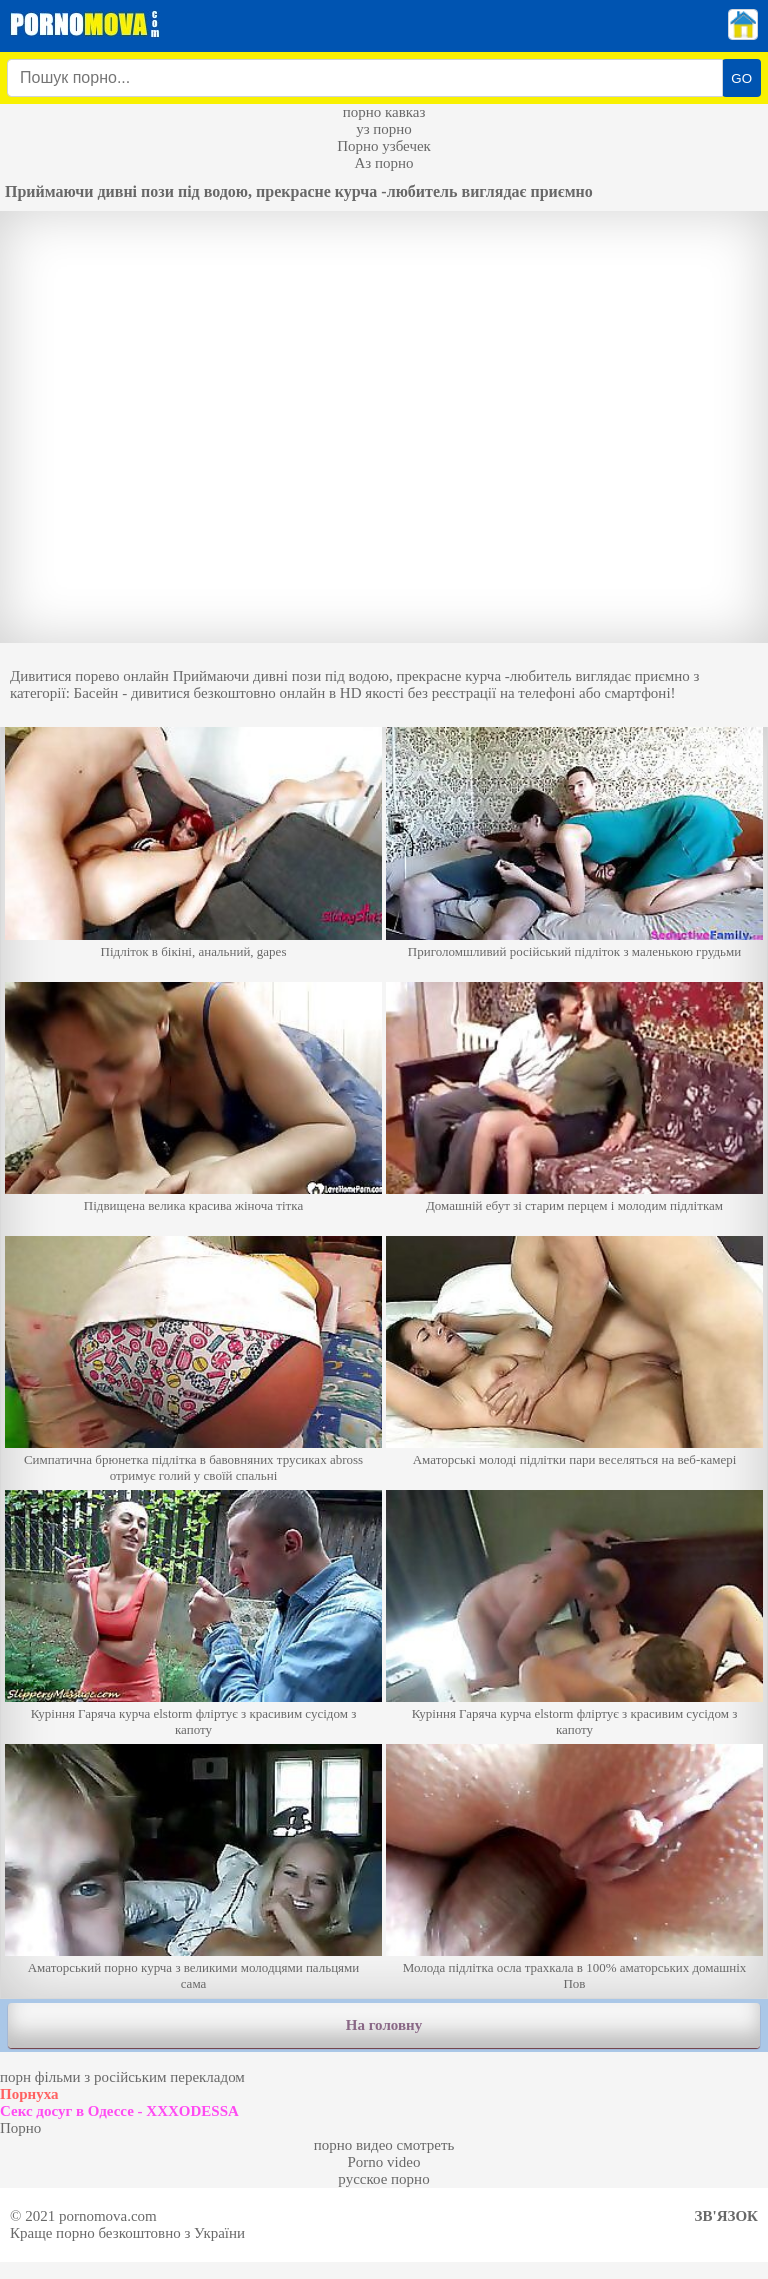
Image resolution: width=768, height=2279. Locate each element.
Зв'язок (726, 2216)
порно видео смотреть (384, 2145)
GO (741, 78)
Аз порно (383, 163)
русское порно (383, 2179)
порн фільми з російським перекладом (122, 2077)
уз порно (384, 129)
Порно (20, 2128)
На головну (384, 2025)
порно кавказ (384, 112)
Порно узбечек (384, 146)
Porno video (384, 2162)
